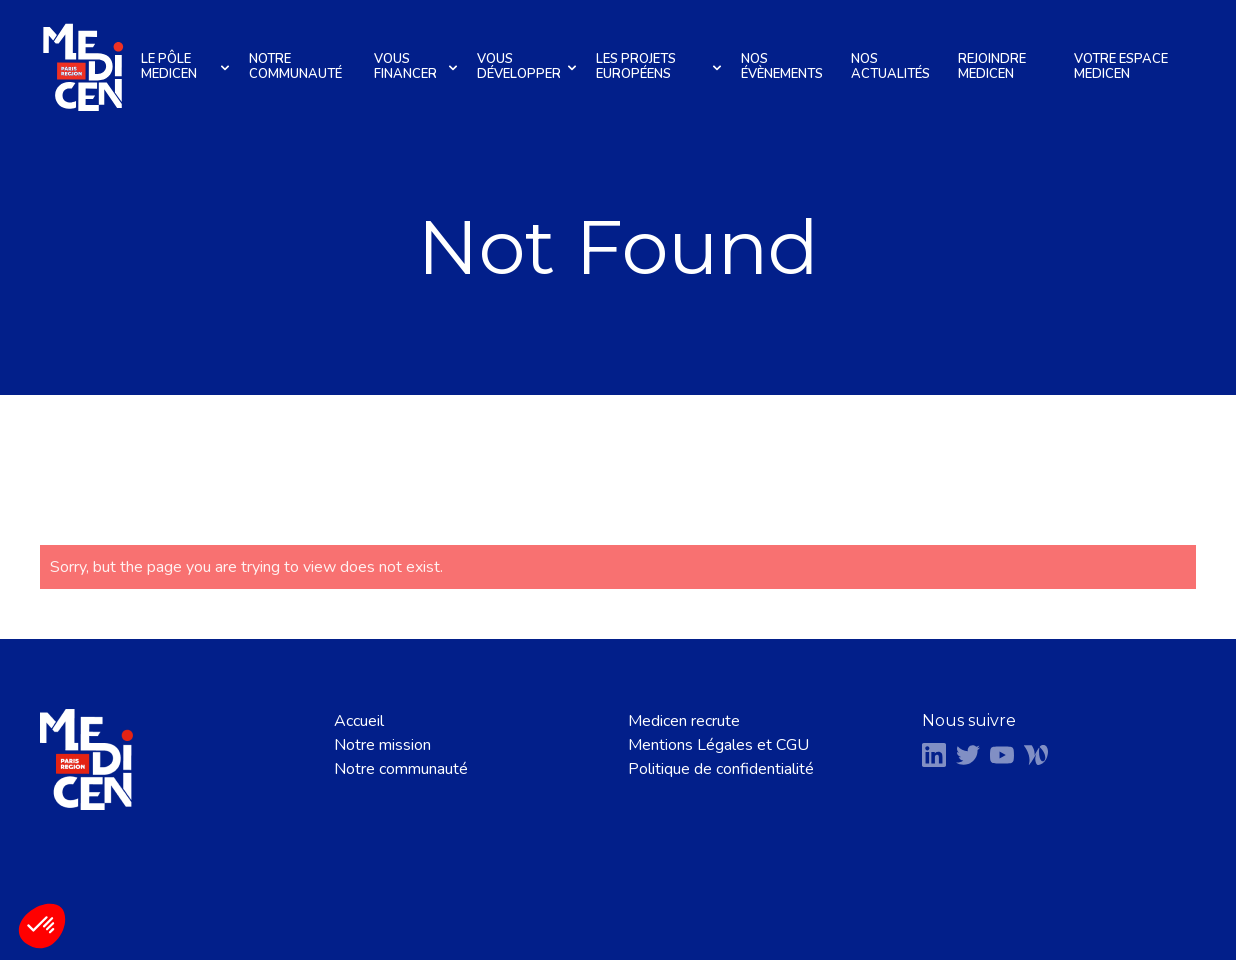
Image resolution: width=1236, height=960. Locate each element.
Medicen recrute (684, 721)
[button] (42, 926)
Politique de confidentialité (721, 769)
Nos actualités (890, 66)
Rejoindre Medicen (992, 66)
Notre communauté (295, 66)
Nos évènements (782, 66)
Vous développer (529, 66)
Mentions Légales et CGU (718, 745)
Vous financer (418, 66)
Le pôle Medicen (188, 66)
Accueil (359, 721)
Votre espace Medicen (1121, 66)
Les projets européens (661, 66)
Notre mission (382, 745)
